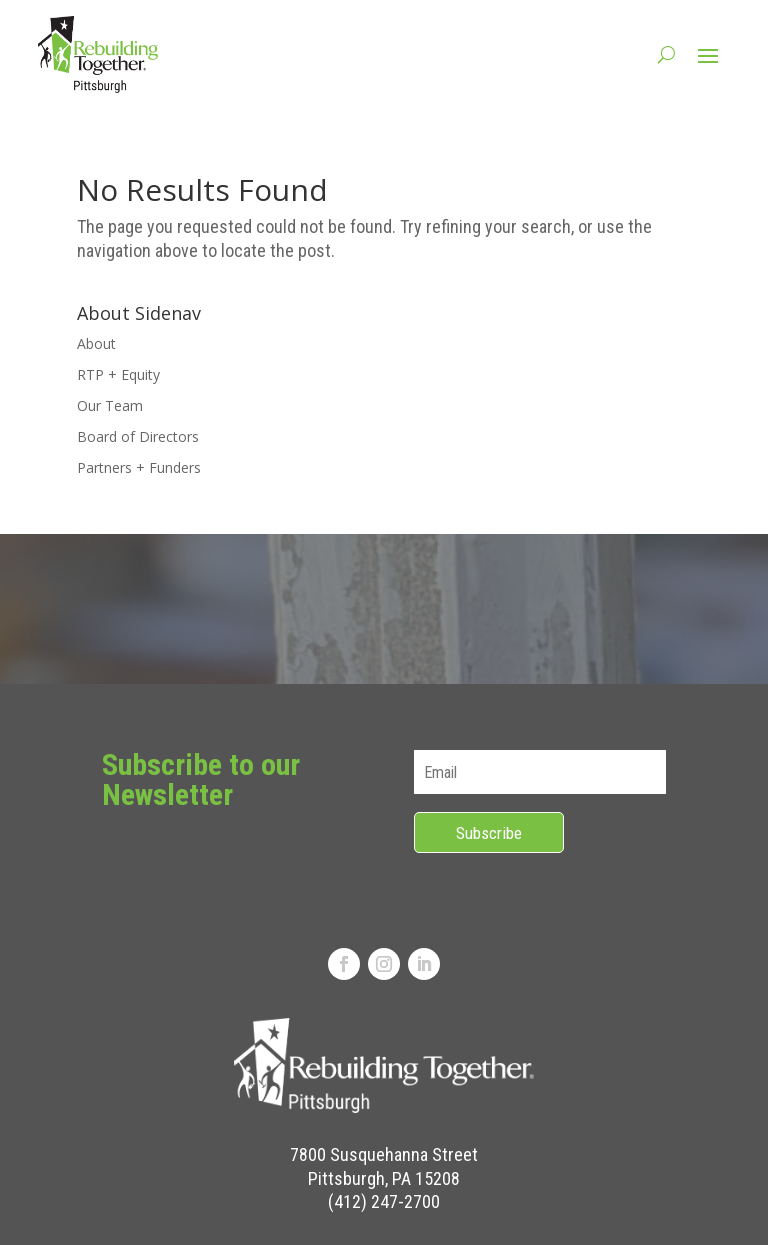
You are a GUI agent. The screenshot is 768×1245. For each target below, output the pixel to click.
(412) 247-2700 (384, 1201)
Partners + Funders (139, 467)
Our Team (110, 405)
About (96, 343)
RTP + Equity (118, 374)
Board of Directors (138, 436)
